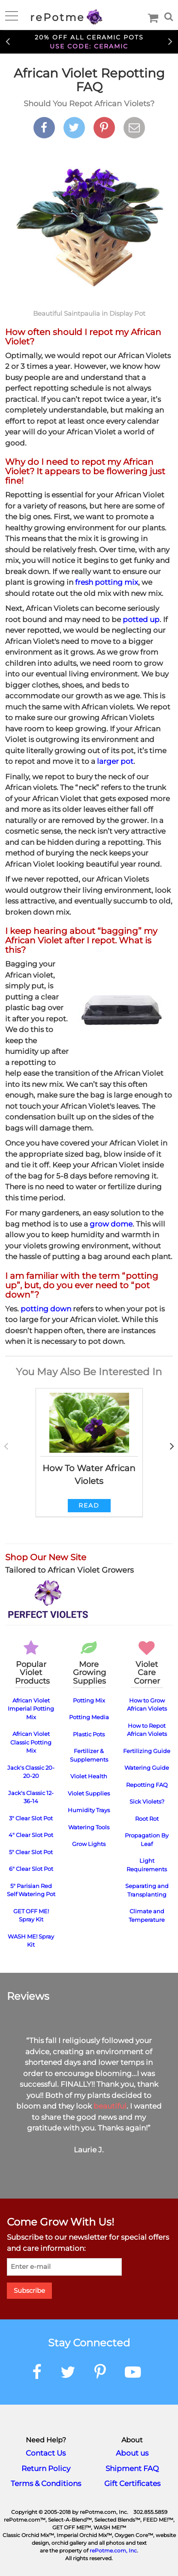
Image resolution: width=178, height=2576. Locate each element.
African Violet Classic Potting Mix (30, 1742)
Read (89, 1505)
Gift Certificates (132, 2483)
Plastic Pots (89, 1734)
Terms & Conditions (46, 2483)
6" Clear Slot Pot (31, 1868)
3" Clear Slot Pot (31, 1818)
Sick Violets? (147, 1801)
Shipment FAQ (132, 2468)
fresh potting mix (106, 582)
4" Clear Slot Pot (31, 1834)
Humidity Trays (89, 1810)
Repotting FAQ (147, 1784)
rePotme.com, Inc (113, 2550)
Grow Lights (89, 1843)
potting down (46, 1308)
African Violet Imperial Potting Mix (31, 1708)
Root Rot (147, 1818)
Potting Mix (89, 1700)
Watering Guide (146, 1767)
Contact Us (46, 2453)
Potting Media (89, 1717)
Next (170, 41)
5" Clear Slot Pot (31, 1852)
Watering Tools (88, 1827)
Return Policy (45, 2468)
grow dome (111, 1224)
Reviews (28, 1996)
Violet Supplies (89, 1793)
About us (132, 2453)
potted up (141, 619)
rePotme (66, 17)
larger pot (115, 761)
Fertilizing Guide (146, 1750)
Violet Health (88, 1776)
